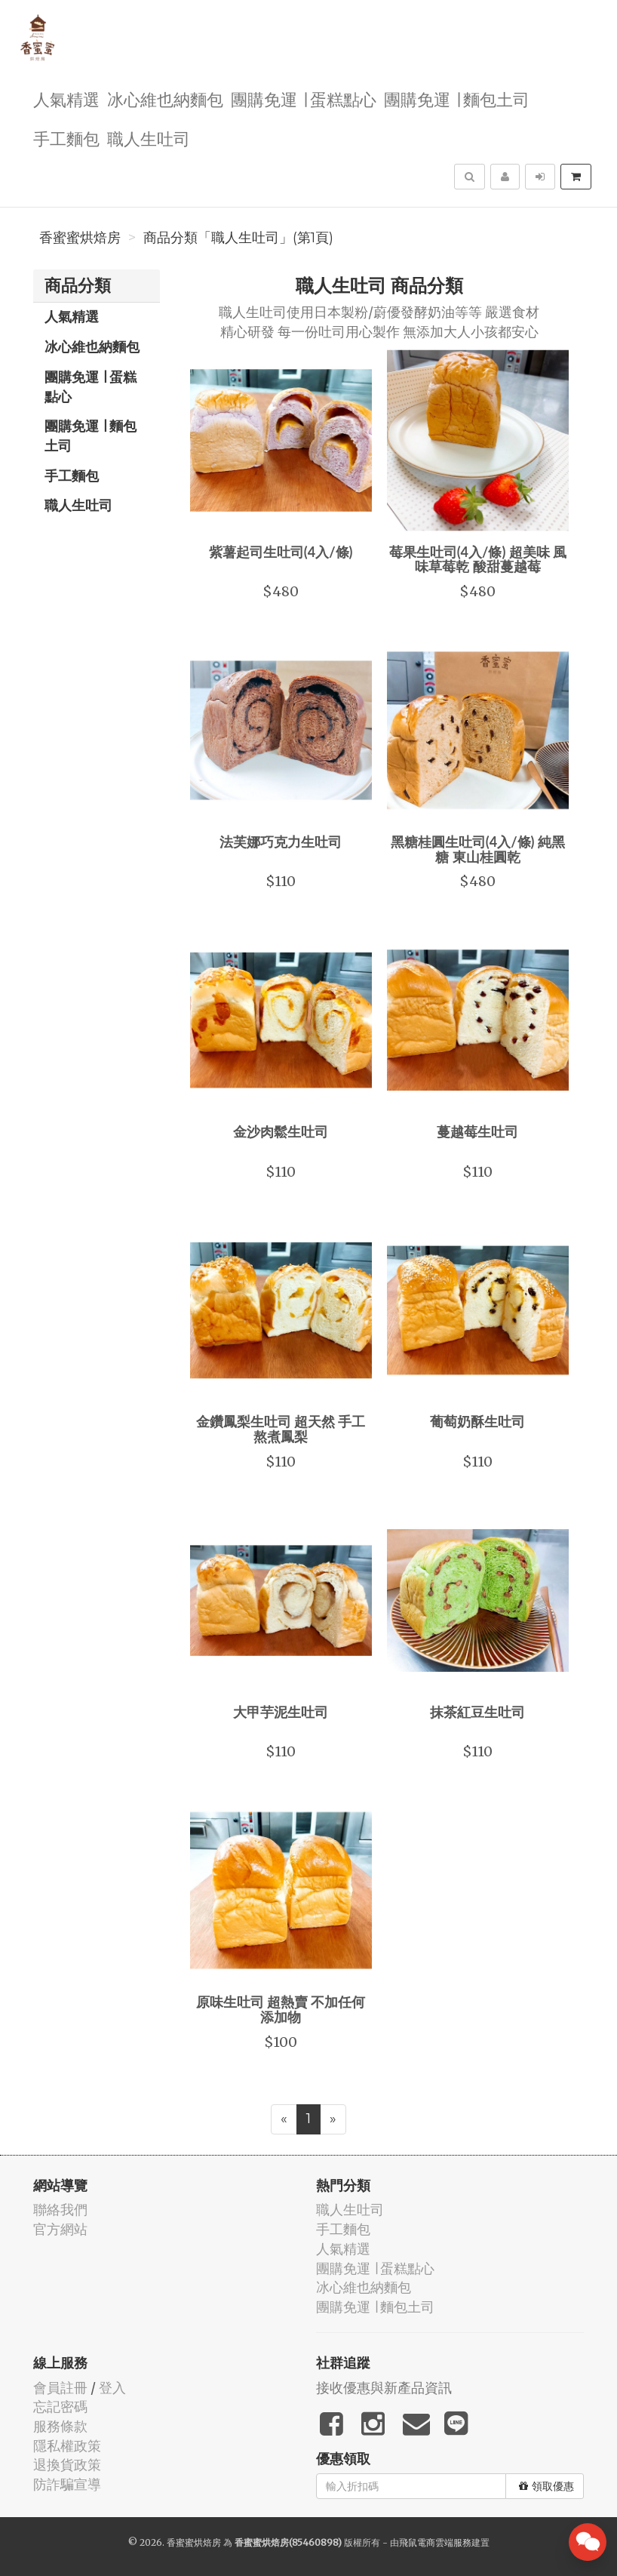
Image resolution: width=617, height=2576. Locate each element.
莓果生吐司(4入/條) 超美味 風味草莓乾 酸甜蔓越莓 (477, 559)
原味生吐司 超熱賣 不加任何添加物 (281, 2009)
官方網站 (60, 2229)
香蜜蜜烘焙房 (80, 237)
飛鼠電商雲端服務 (435, 2542)
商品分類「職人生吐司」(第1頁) (238, 237)
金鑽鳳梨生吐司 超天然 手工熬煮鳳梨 (281, 1429)
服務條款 (60, 2426)
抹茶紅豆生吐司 (477, 1711)
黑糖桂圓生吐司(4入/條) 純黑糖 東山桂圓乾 (478, 849)
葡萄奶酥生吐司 (477, 1421)
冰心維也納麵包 (165, 98)
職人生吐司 (148, 137)
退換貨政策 (67, 2464)
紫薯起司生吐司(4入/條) (281, 551)
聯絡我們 (60, 2209)
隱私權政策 (67, 2445)
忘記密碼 (60, 2406)
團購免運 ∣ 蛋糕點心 (303, 98)
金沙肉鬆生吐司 (280, 1131)
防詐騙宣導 (67, 2484)
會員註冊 (60, 2387)
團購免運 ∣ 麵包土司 (457, 98)
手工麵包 (66, 137)
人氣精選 (66, 98)
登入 (112, 2387)
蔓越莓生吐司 (477, 1131)
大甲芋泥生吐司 (280, 1711)
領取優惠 (546, 2486)
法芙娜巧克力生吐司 (280, 841)
